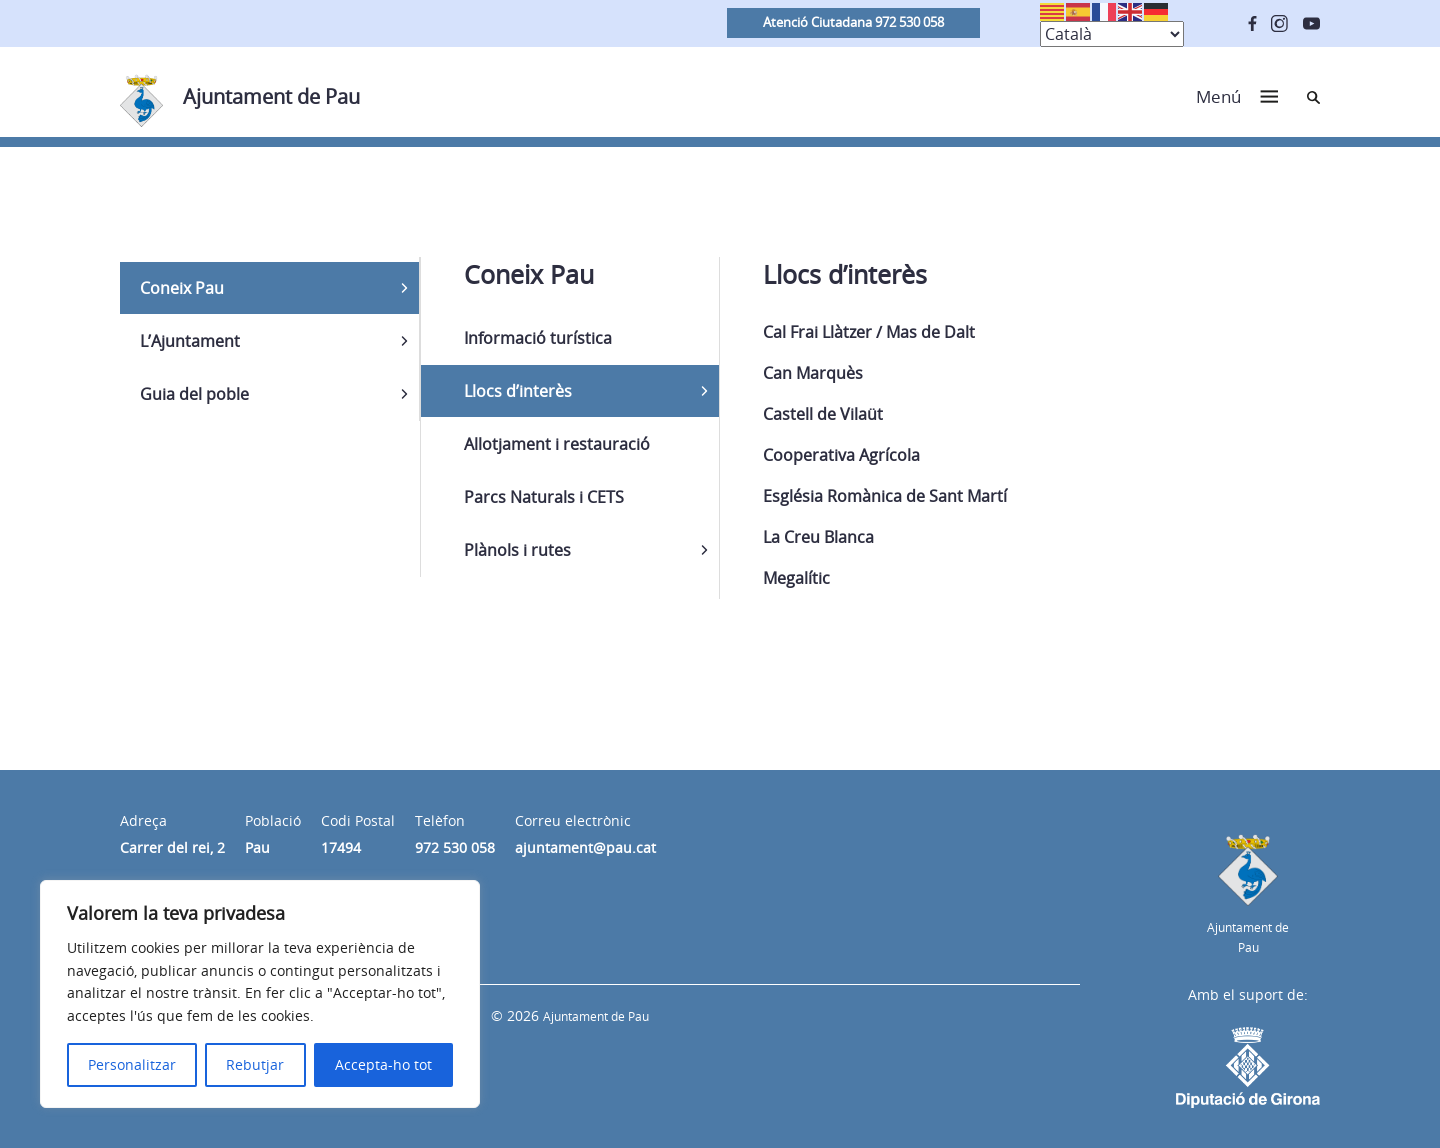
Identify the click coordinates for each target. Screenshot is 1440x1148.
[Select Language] (1112, 34)
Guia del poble (194, 394)
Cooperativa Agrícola (841, 455)
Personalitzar (132, 1064)
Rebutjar (255, 1064)
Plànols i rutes (517, 550)
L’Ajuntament (190, 341)
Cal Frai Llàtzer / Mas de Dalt (869, 332)
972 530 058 (455, 847)
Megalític (796, 578)
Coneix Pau (182, 288)
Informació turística (538, 338)
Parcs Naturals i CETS (544, 497)
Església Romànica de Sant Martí (885, 496)
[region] (260, 994)
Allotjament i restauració (557, 444)
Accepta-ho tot (383, 1064)
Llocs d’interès (518, 391)
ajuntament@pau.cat (585, 847)
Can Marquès (813, 373)
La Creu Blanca (818, 537)
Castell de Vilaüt (823, 414)
